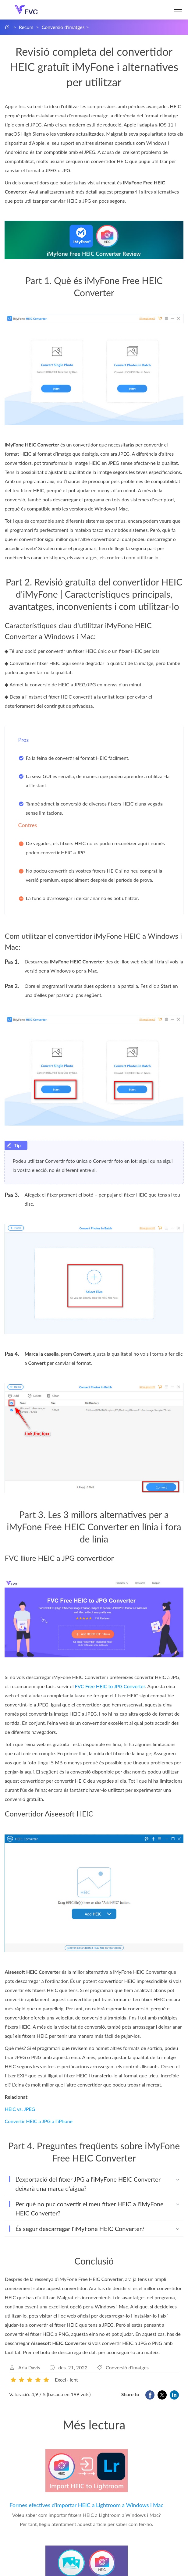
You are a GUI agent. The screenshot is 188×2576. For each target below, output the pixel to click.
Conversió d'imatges (63, 27)
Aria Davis (29, 2367)
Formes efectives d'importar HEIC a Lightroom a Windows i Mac (86, 2505)
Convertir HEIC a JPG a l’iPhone (38, 2121)
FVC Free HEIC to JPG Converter (110, 1686)
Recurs (26, 27)
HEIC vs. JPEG (20, 2109)
